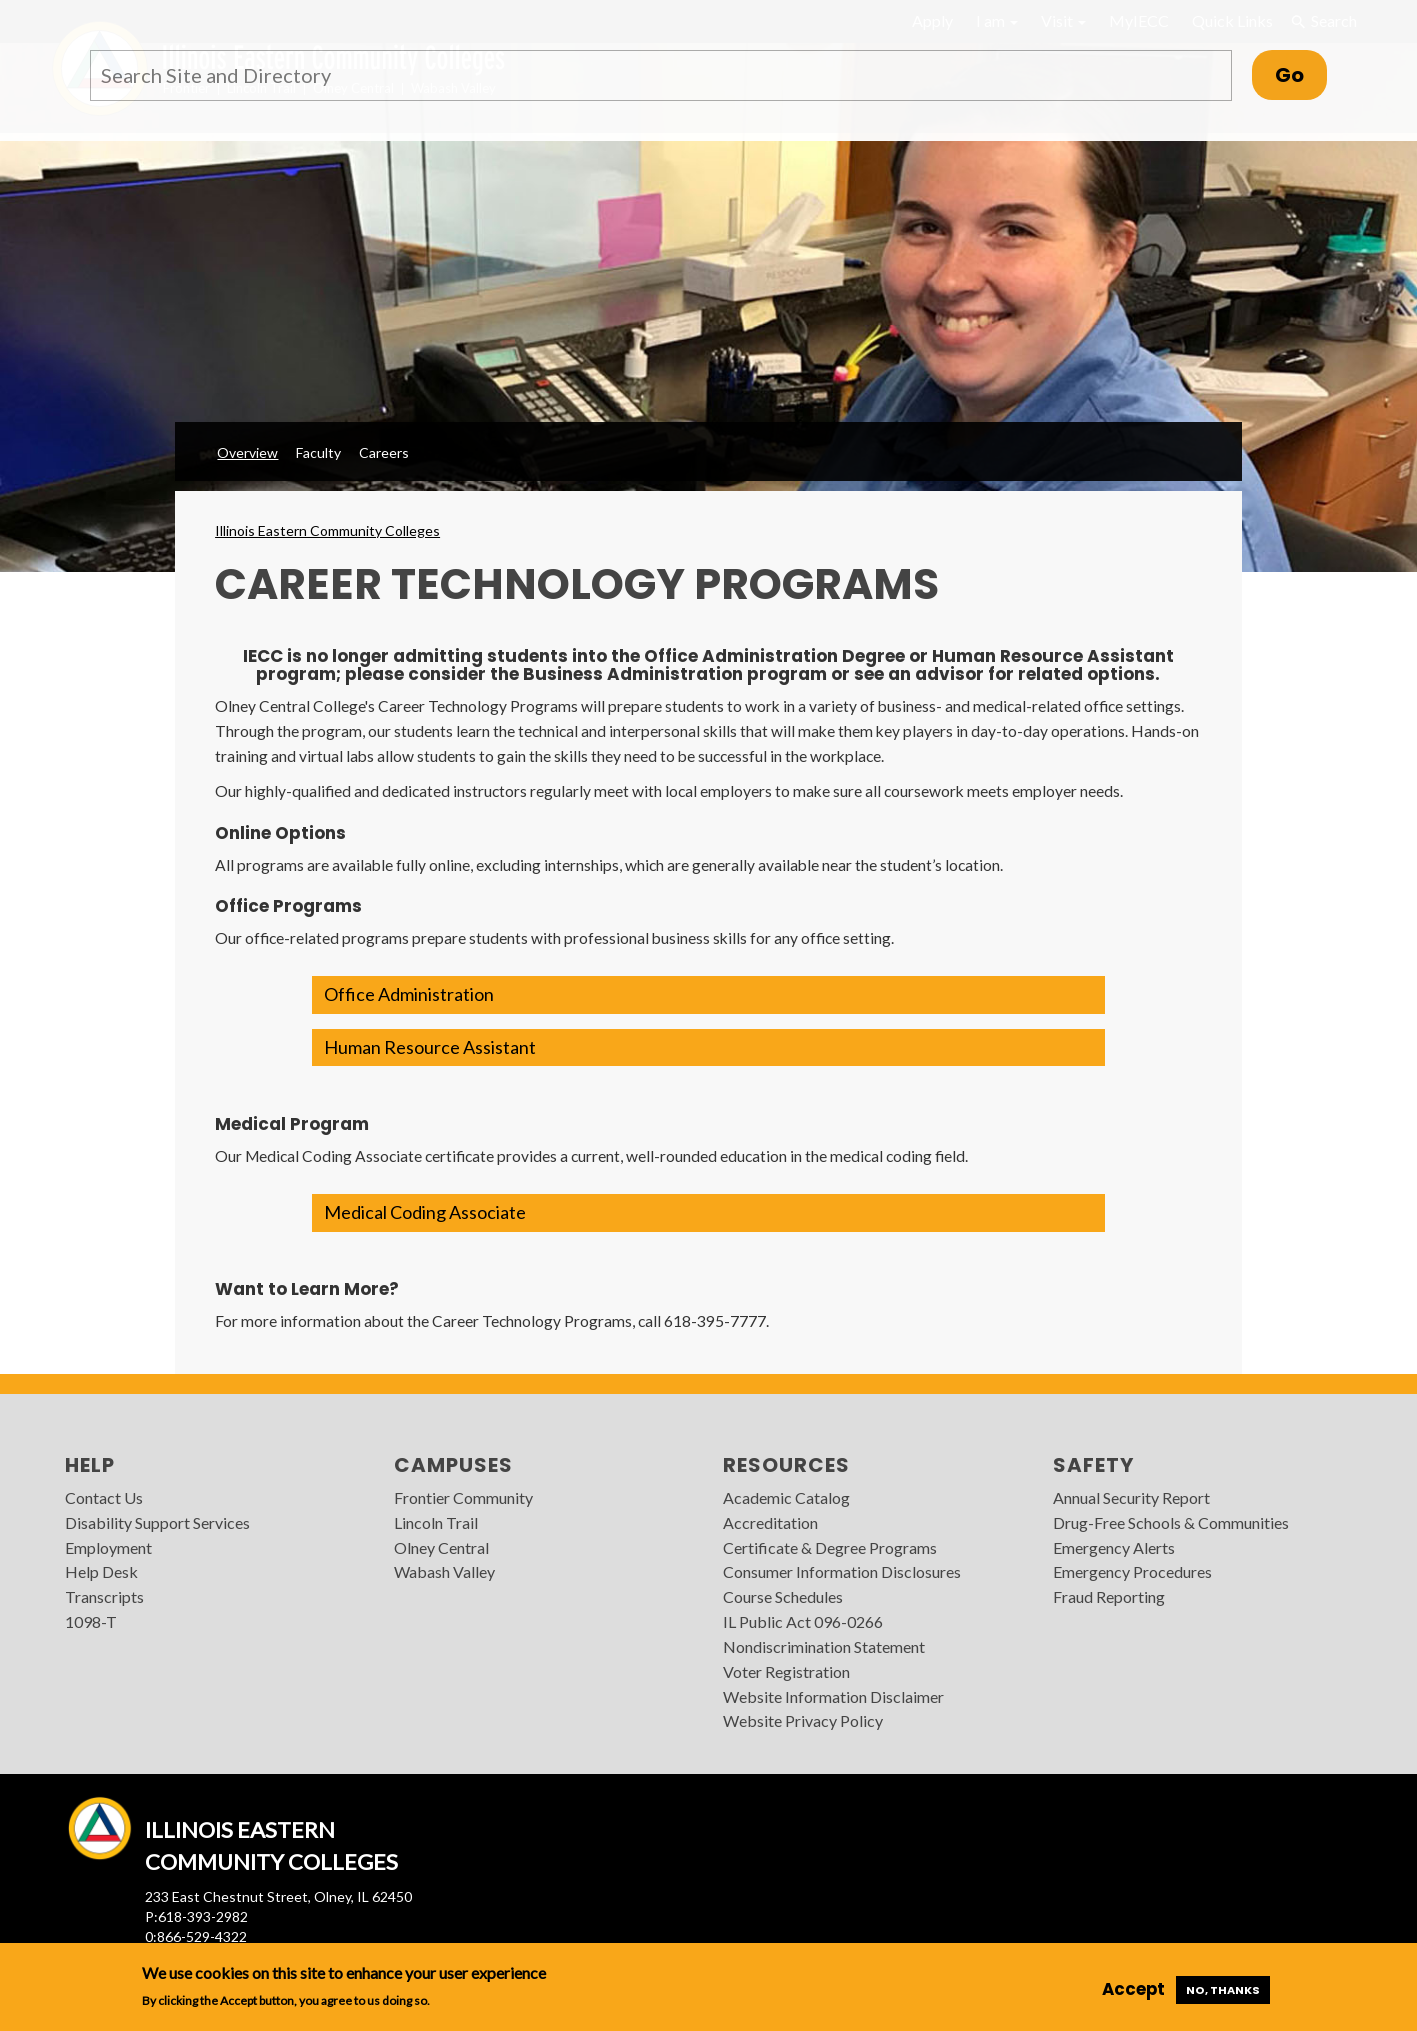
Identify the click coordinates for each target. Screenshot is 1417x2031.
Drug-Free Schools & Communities (1171, 1522)
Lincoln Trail (436, 1522)
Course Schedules (783, 1596)
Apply (932, 20)
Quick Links (1232, 20)
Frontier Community (463, 1497)
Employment (108, 1547)
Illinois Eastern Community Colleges (327, 530)
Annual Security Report (1131, 1497)
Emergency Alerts (1114, 1547)
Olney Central (441, 1547)
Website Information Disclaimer (833, 1696)
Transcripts (104, 1596)
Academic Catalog (786, 1497)
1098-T (91, 1621)
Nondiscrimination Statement (824, 1646)
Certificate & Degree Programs (830, 1547)
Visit (1063, 20)
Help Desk (101, 1571)
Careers (384, 452)
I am (997, 20)
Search (1323, 21)
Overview (247, 452)
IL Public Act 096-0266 (803, 1621)
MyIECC (1139, 20)
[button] (708, 995)
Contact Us (104, 1497)
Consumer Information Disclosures (842, 1571)
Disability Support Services (157, 1522)
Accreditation (770, 1522)
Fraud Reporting (1109, 1596)
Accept (1133, 1989)
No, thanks (1223, 1990)
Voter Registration (786, 1671)
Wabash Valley (444, 1571)
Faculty (318, 452)
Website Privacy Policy (803, 1720)
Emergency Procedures (1132, 1571)
